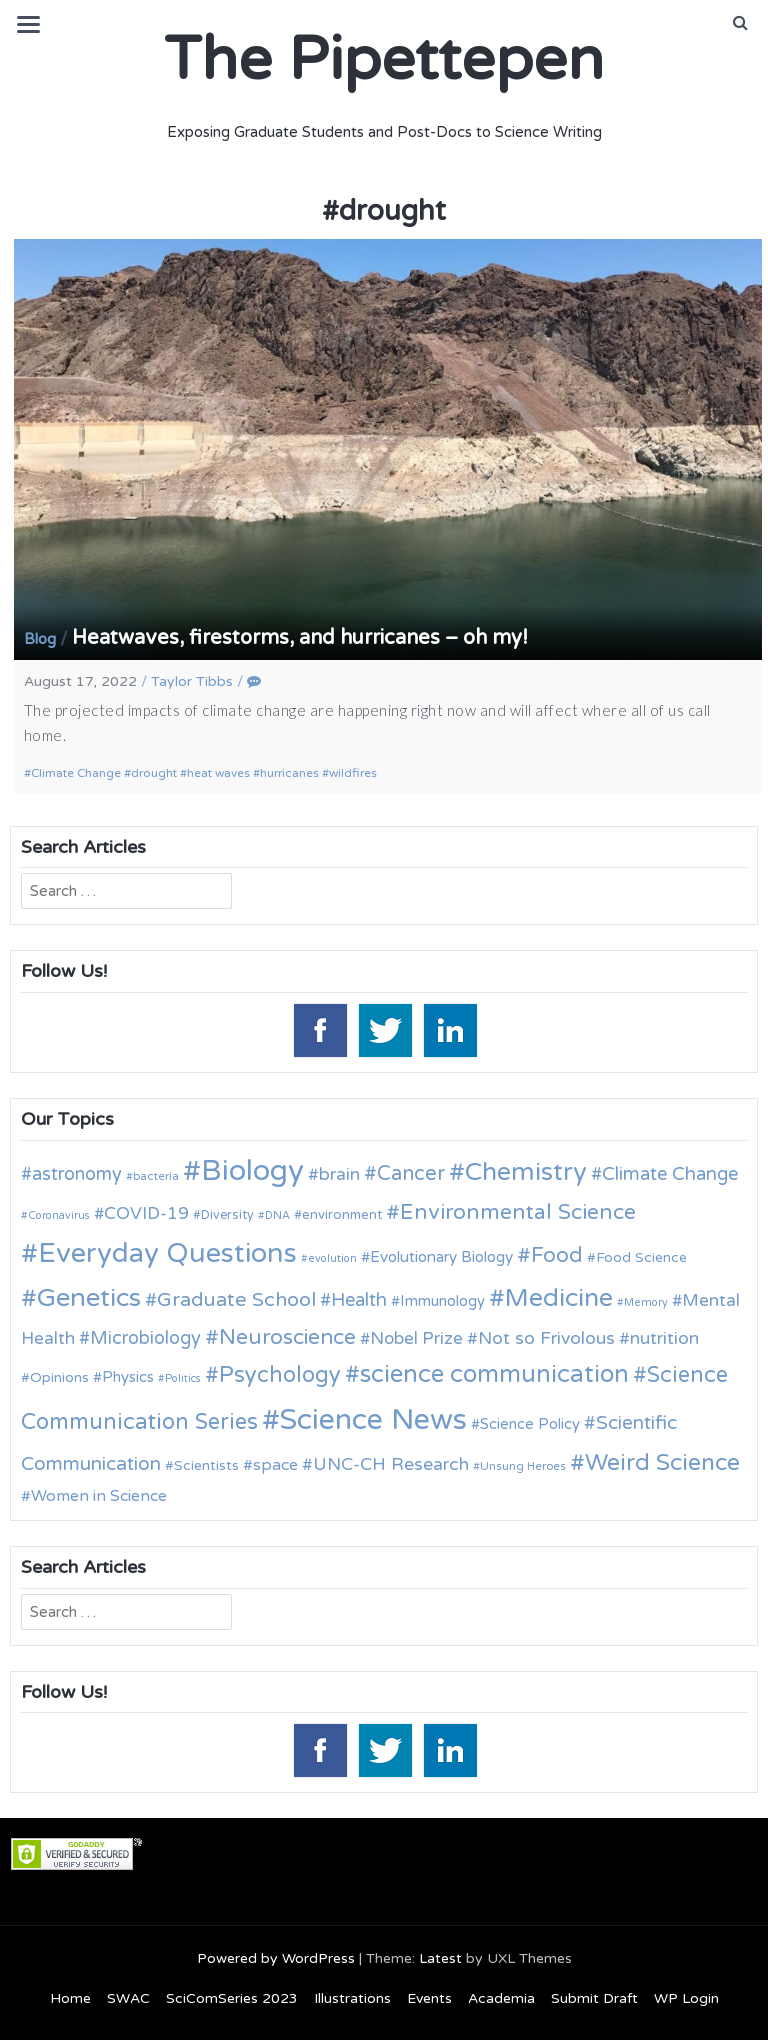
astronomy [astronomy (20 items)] (77, 1174)
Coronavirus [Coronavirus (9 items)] (59, 1215)
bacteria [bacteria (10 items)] (156, 1176)
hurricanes (289, 773)
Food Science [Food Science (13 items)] (641, 1257)
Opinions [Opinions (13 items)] (59, 1377)
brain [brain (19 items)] (339, 1174)
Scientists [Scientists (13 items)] (206, 1465)
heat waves (218, 773)
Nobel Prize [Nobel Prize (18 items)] (416, 1338)
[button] (740, 23)
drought (154, 773)
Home (70, 1998)
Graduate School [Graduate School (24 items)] (236, 1300)
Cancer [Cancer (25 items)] (411, 1174)
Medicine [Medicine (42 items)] (559, 1298)
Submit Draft (594, 1998)
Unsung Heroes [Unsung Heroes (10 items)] (523, 1466)
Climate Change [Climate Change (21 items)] (670, 1174)
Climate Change (76, 773)
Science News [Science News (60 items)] (373, 1419)
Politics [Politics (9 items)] (183, 1378)
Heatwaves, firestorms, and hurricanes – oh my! (300, 638)
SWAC (128, 1998)
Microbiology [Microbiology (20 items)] (145, 1338)
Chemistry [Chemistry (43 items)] (526, 1172)
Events (429, 1998)
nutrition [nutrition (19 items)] (664, 1338)
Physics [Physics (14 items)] (128, 1377)
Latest (440, 1958)
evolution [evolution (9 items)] (332, 1258)
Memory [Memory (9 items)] (646, 1302)
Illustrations (352, 1998)
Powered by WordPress (276, 1958)
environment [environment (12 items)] (342, 1215)
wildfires (353, 773)
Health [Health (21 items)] (359, 1300)
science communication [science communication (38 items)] (494, 1374)
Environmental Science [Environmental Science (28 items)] (518, 1212)
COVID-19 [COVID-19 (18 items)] (146, 1213)
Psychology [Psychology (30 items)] (280, 1375)
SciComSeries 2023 (232, 1998)
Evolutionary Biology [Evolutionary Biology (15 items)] (441, 1257)
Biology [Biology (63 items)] (252, 1170)
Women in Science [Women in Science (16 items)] (99, 1496)
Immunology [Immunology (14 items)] (442, 1301)
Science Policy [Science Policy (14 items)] (530, 1424)
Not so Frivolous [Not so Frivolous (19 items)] (546, 1338)
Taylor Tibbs (192, 681)
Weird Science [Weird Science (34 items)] (662, 1463)
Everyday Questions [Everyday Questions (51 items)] (167, 1253)
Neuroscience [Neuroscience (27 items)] (287, 1337)
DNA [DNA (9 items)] (277, 1215)
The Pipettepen (384, 60)
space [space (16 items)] (275, 1465)
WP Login (686, 1998)
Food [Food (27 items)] (557, 1255)
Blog (40, 639)
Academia (501, 1998)
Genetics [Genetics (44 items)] (89, 1297)
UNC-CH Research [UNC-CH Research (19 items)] (391, 1464)
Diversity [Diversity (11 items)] (227, 1215)
